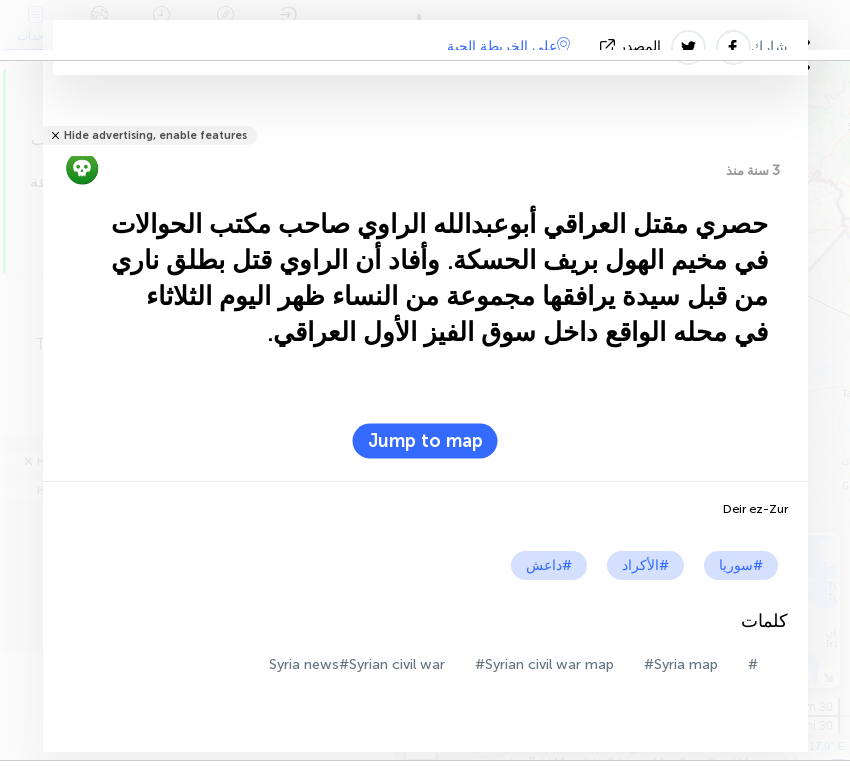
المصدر (632, 46)
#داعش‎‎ (549, 565)
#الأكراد (645, 565)
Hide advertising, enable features (155, 135)
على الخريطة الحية (508, 46)
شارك (769, 47)
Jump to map (425, 441)
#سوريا (741, 565)
